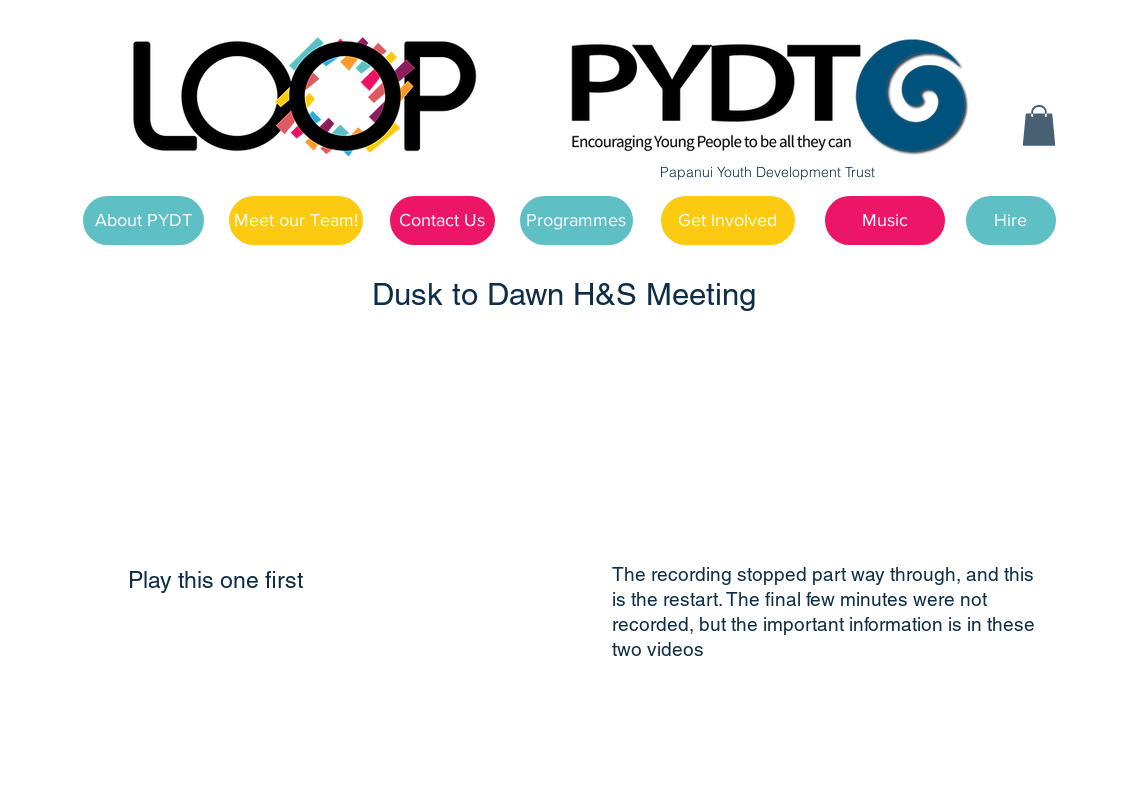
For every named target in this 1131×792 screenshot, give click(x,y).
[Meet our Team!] (296, 220)
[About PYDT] (143, 220)
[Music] (885, 220)
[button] (1039, 125)
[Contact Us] (442, 220)
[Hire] (1011, 220)
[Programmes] (576, 220)
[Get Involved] (728, 220)
